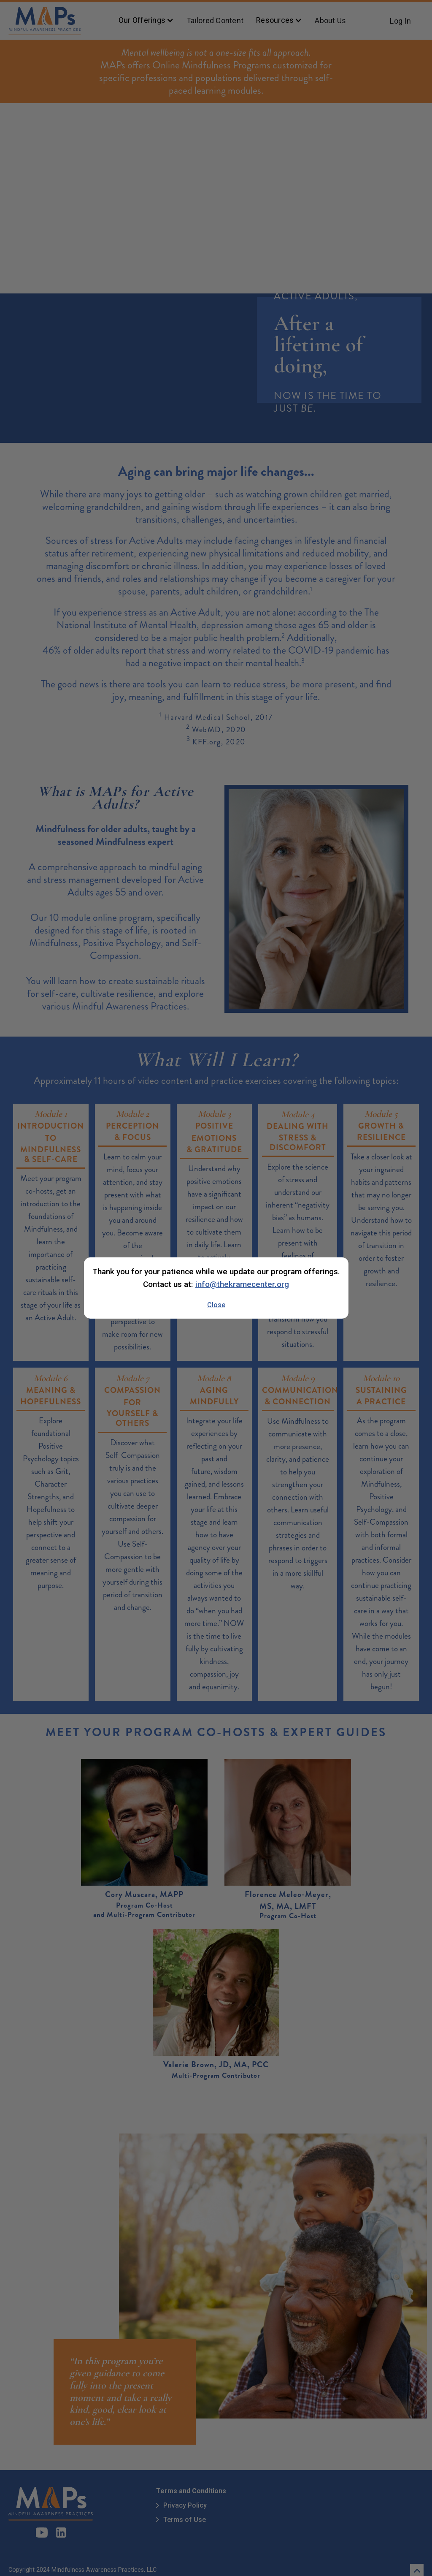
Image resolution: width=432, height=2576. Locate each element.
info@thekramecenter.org (242, 1284)
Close (216, 1305)
